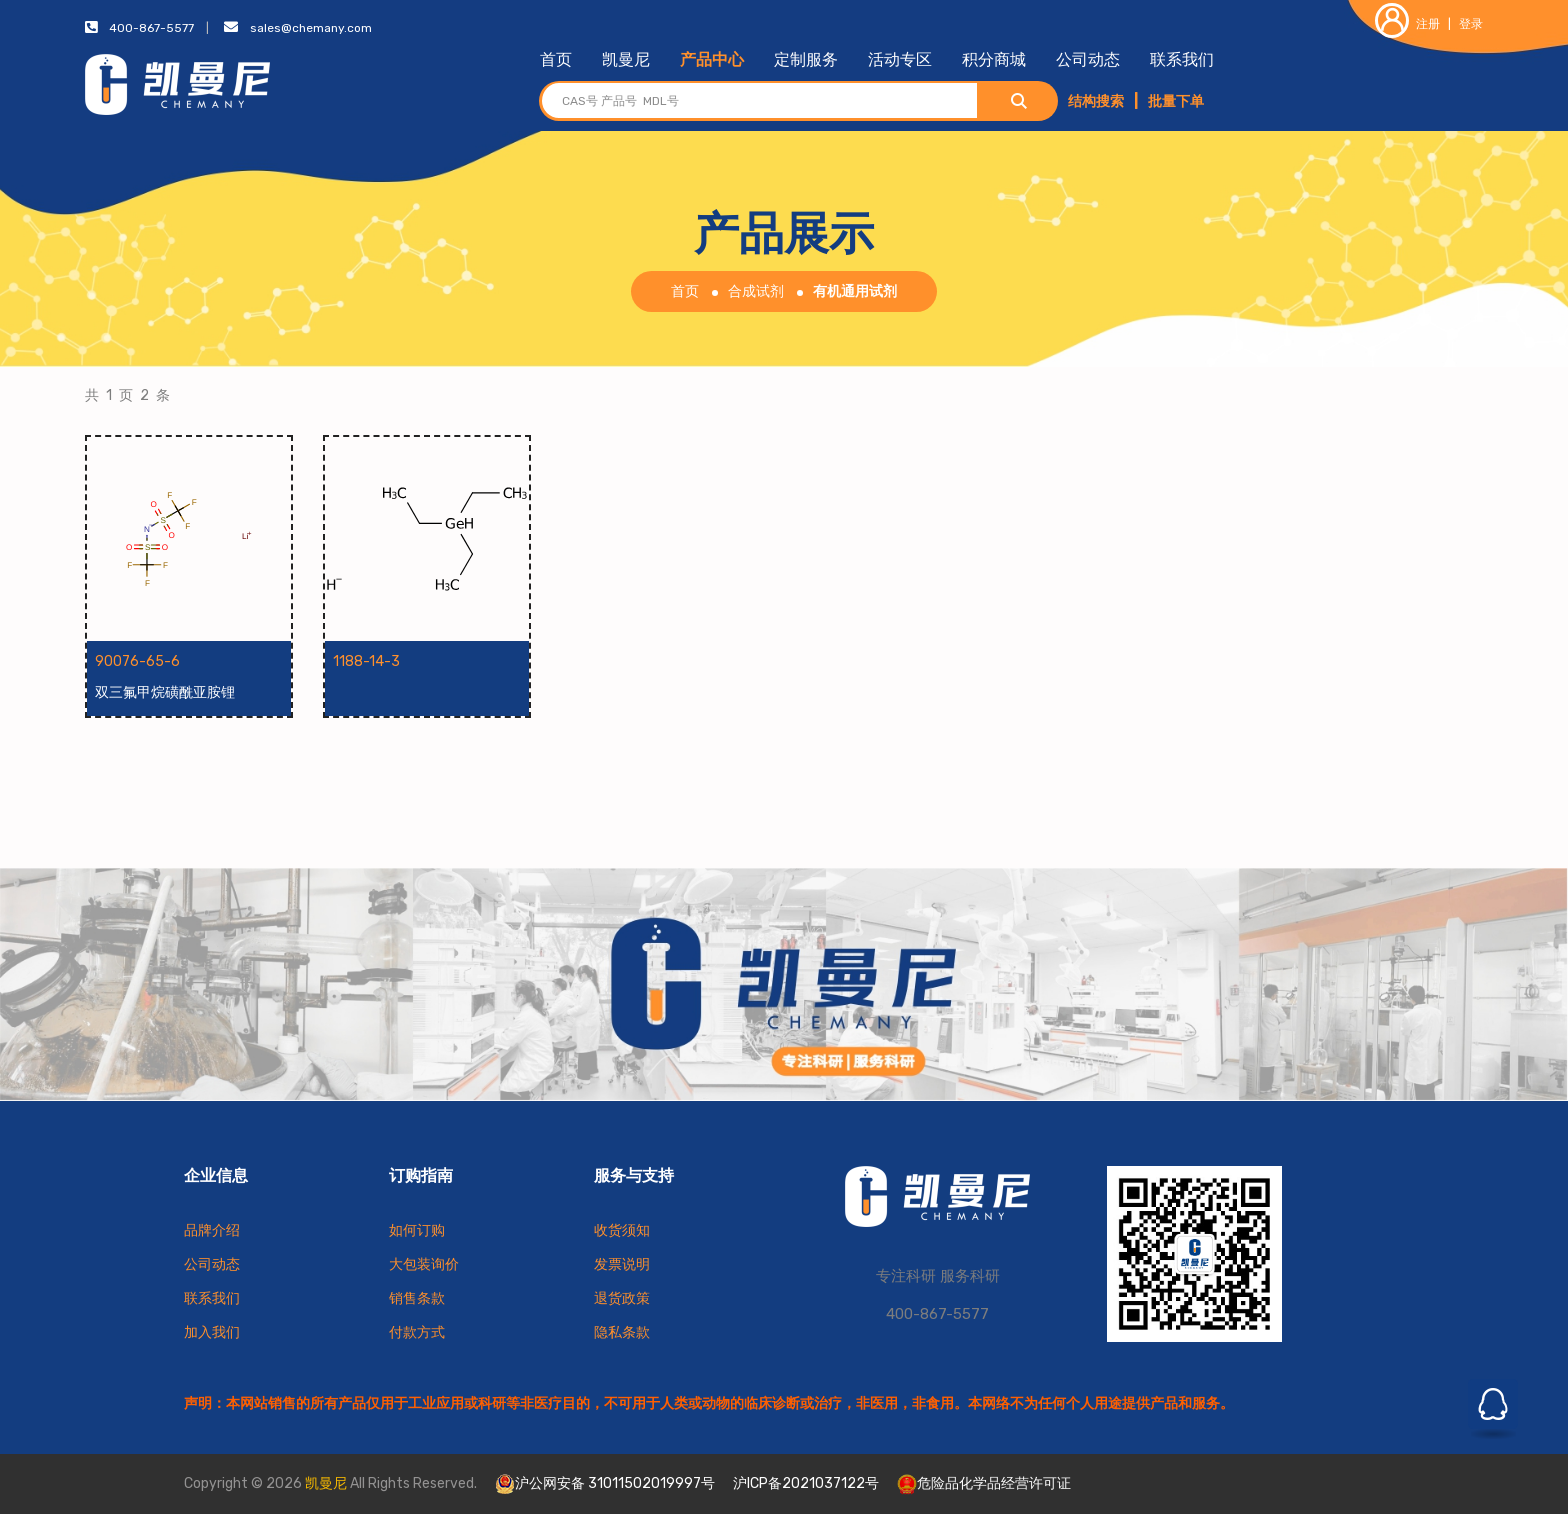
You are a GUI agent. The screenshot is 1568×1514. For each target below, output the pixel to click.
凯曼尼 (626, 59)
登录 (1471, 24)
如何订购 (417, 1230)
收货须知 (622, 1230)
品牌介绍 (212, 1230)
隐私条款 (622, 1332)
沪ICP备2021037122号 (806, 1483)
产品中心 (712, 59)
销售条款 (417, 1298)
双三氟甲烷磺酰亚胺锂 (165, 692)
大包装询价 (424, 1264)
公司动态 (1088, 59)
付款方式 (417, 1332)
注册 (1407, 24)
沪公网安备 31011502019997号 (605, 1484)
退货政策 (622, 1298)
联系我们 (1182, 59)
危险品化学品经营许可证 (984, 1483)
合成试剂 (756, 291)
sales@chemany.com (311, 28)
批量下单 (1176, 101)
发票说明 (622, 1264)
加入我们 (212, 1332)
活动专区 (900, 59)
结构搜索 (1096, 101)
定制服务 (806, 59)
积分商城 (994, 59)
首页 (556, 59)
